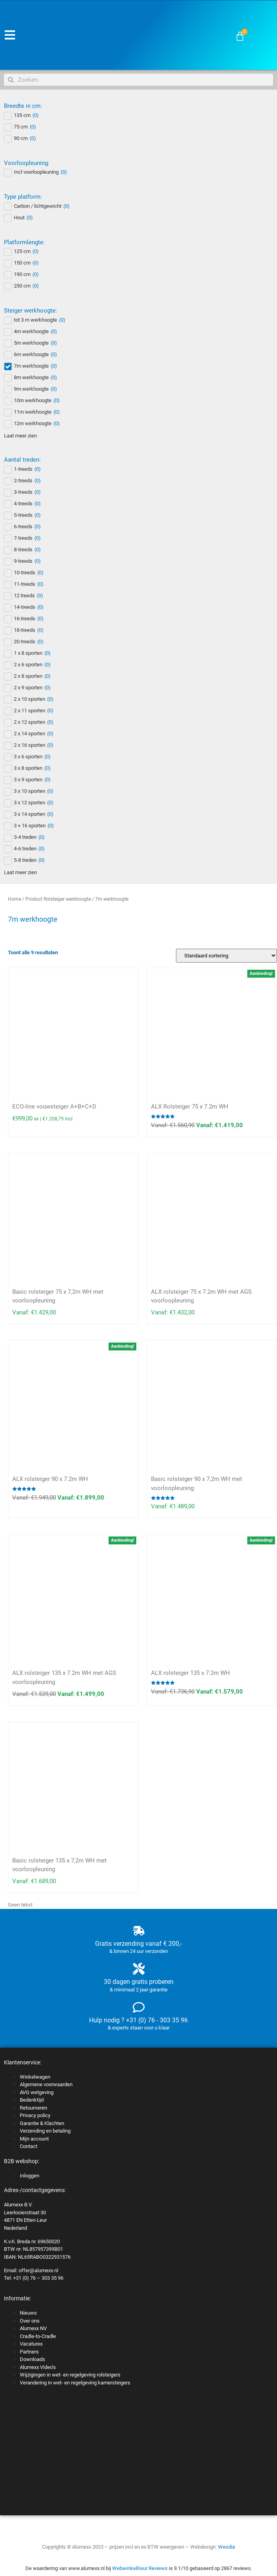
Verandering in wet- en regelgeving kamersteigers (75, 2383)
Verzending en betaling (45, 2131)
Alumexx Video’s (38, 2367)
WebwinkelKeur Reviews (140, 2568)
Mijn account (34, 2139)
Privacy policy (35, 2115)
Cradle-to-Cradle (38, 2336)
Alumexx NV (33, 2328)
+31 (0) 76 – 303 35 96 (38, 2278)
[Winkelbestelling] (226, 956)
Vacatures (31, 2344)
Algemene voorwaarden (46, 2084)
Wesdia (226, 2547)
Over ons (30, 2321)
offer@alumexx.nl (38, 2270)
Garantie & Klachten (42, 2123)
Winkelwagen (35, 2077)
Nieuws (28, 2313)
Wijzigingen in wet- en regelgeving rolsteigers (70, 2375)
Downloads (32, 2359)
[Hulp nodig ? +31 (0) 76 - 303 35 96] (139, 2007)
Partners (29, 2352)
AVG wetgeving (36, 2092)
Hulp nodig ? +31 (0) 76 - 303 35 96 (138, 2020)
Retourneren (33, 2108)
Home (14, 899)
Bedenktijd (32, 2100)
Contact (28, 2146)
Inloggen (29, 2176)
